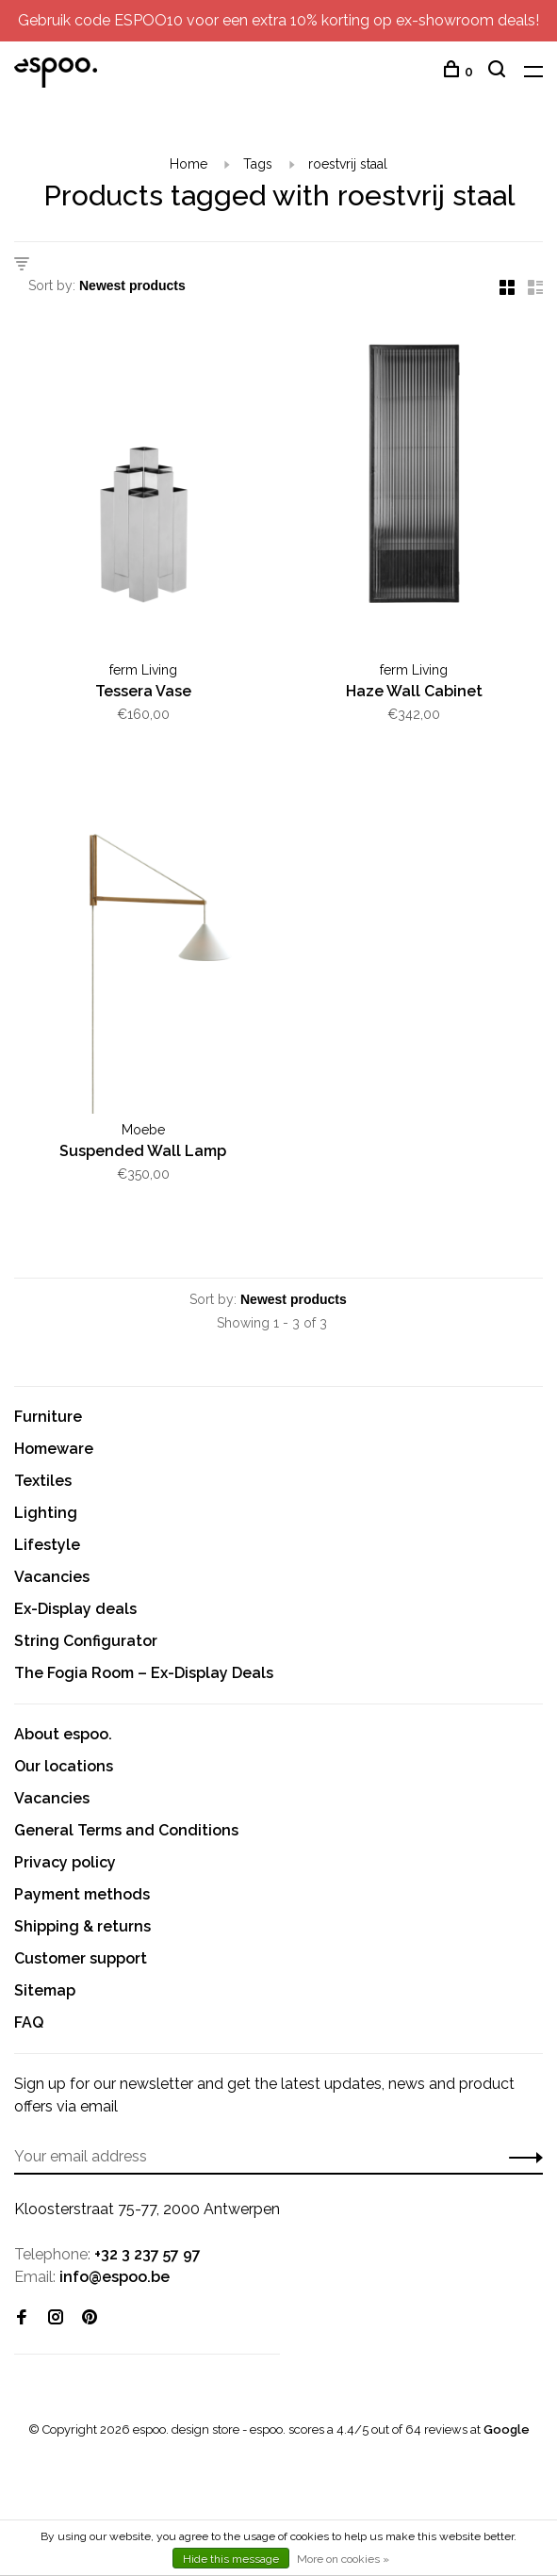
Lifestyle (47, 1545)
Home (188, 163)
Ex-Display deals (75, 1609)
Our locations (63, 1766)
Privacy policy (65, 1862)
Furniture (48, 1417)
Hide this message (231, 2559)
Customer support (80, 1958)
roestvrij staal (347, 163)
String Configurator (85, 1641)
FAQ (28, 2022)
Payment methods (82, 1894)
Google (506, 2429)
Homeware (53, 1449)
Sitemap (44, 1990)
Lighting (45, 1513)
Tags (257, 163)
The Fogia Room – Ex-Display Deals (143, 1673)
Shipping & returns (82, 1926)
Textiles (43, 1481)
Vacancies (52, 1577)
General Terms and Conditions (126, 1830)
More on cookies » (343, 2559)
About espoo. (63, 1734)
